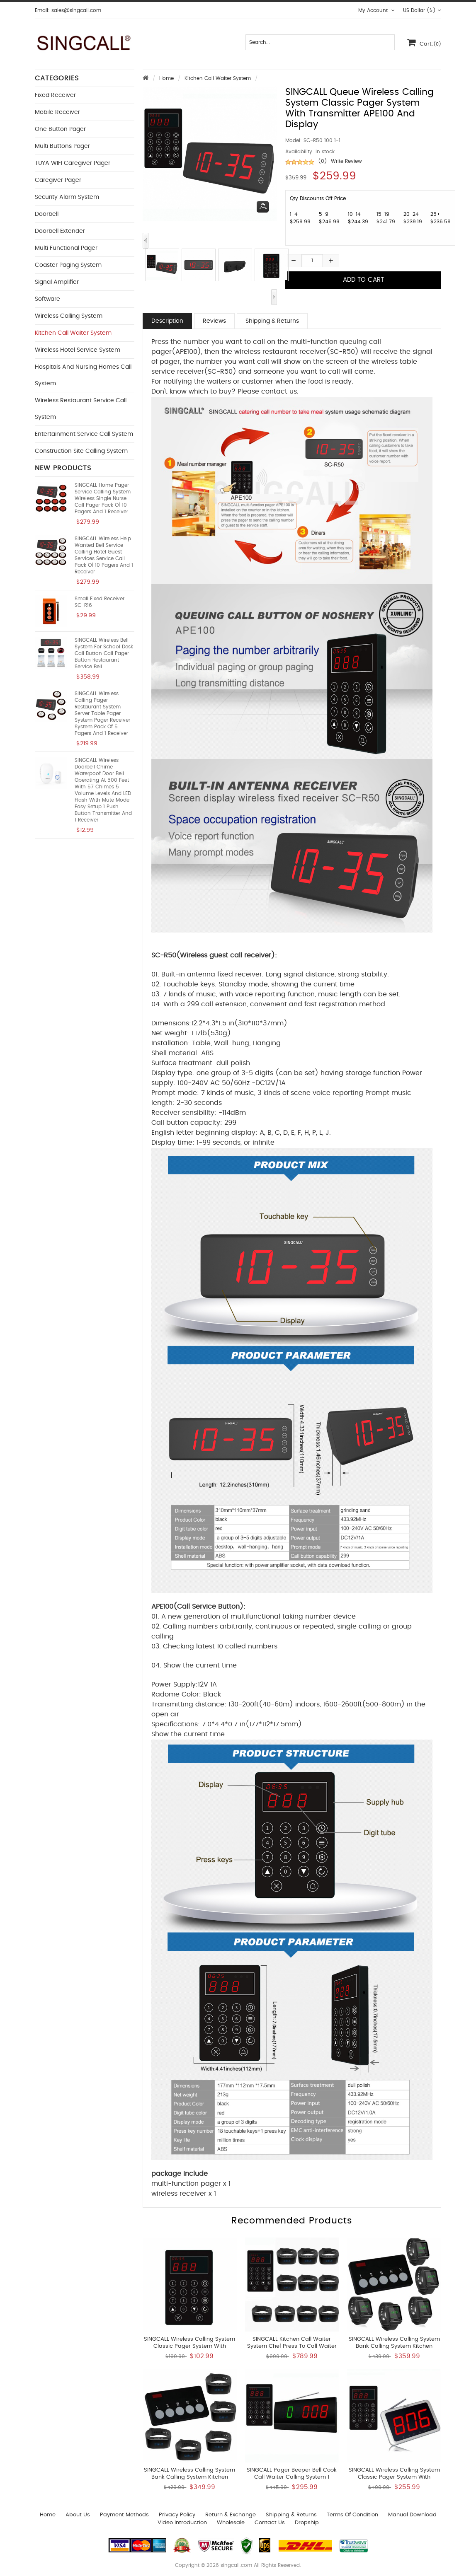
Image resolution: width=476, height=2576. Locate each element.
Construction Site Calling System (81, 451)
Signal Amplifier (57, 282)
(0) (322, 161)
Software (47, 299)
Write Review (346, 161)
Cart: (424, 42)
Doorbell (46, 214)
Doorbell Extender (60, 231)
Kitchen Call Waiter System (218, 78)
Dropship (307, 2522)
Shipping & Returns (272, 321)
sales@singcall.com (76, 10)
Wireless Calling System (68, 316)
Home (166, 78)
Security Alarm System (67, 197)
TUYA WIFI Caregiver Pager (72, 163)
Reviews (214, 321)
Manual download (412, 2515)
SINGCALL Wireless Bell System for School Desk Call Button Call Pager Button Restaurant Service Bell (104, 653)
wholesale (231, 2522)
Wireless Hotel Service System (77, 350)
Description (167, 321)
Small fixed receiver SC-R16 (99, 602)
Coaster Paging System (68, 265)
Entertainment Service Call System (84, 434)
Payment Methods (124, 2515)
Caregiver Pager (58, 180)
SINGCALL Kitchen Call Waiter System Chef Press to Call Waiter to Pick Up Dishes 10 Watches (292, 2346)
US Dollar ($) (422, 10)
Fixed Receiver (55, 95)
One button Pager (60, 129)
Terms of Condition (352, 2515)
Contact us (270, 2522)
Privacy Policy (177, 2515)
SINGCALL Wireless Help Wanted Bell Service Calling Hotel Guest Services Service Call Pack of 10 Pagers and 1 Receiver (104, 555)
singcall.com (236, 2565)
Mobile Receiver (57, 112)
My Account (376, 10)
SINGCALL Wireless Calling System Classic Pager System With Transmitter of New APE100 (189, 2346)
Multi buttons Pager (62, 146)
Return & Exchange (230, 2515)
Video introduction (182, 2522)
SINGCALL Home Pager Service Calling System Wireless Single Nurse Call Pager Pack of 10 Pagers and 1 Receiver (103, 498)
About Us (78, 2515)
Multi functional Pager (66, 248)
